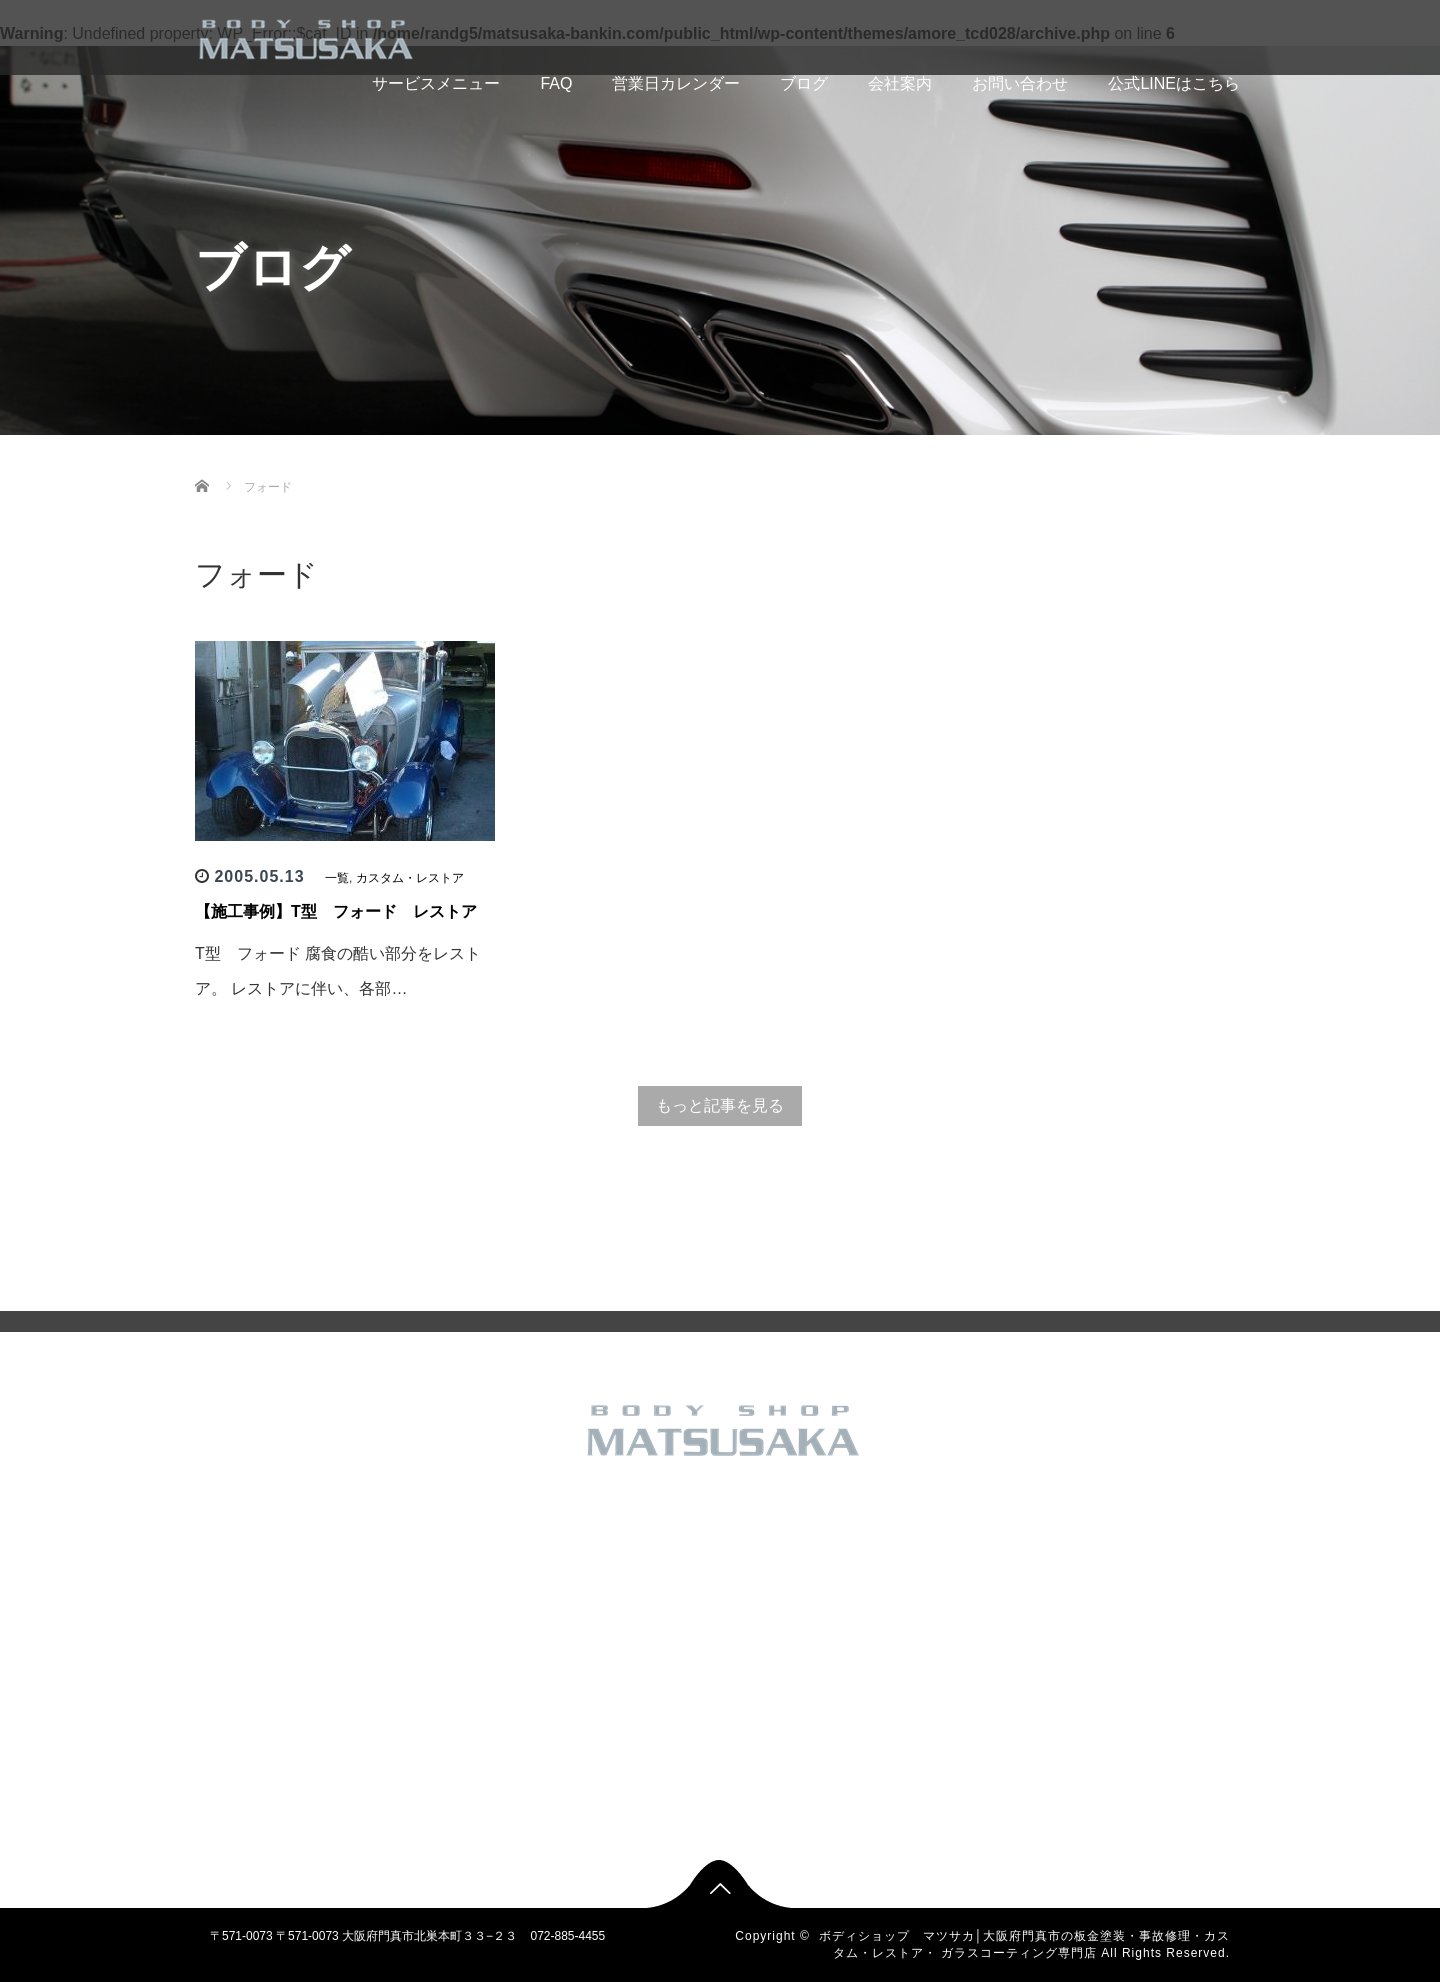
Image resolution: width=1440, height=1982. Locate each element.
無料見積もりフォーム (435, 1725)
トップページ (411, 1533)
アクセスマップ (417, 1661)
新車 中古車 (586, 1693)
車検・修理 (585, 1789)
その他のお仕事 (597, 1565)
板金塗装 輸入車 (598, 1757)
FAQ (556, 83)
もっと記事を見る (720, 1105)
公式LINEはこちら (1174, 83)
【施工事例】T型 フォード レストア (336, 911)
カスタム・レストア (410, 878)
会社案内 (900, 83)
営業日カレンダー (676, 83)
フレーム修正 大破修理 (616, 1661)
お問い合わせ (1020, 83)
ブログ (804, 83)
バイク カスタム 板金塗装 (624, 1629)
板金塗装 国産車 (598, 1725)
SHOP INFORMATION (435, 1693)
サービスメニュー (404, 83)
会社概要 (399, 1629)
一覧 (337, 878)
